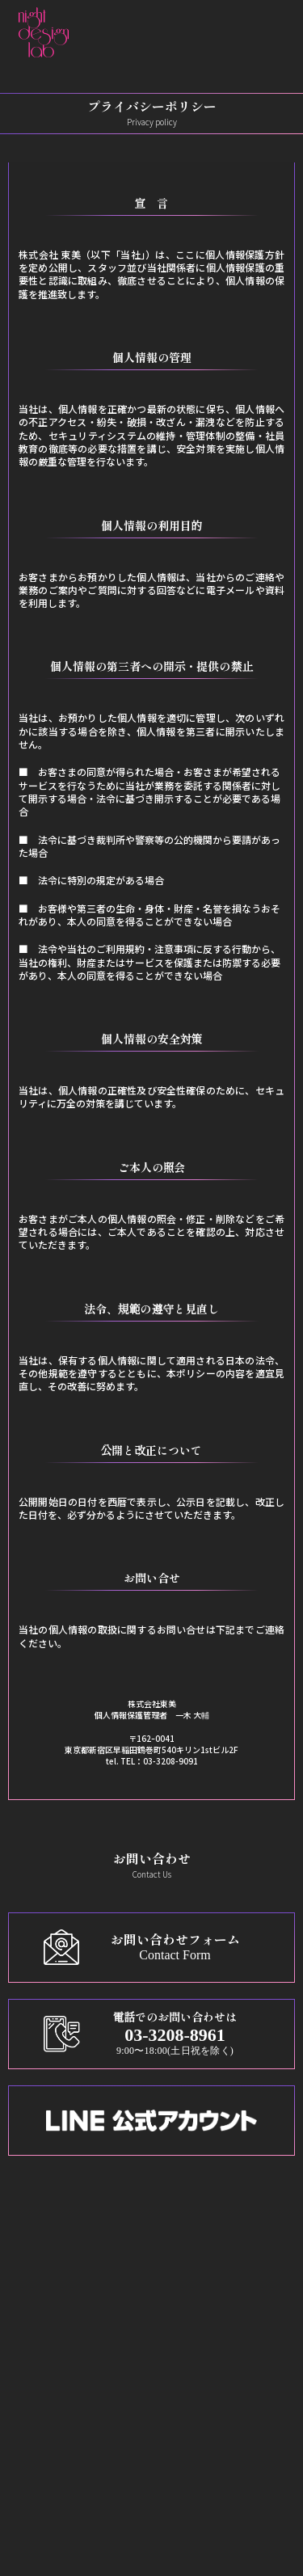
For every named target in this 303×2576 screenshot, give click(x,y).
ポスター (49, 2339)
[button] (229, 32)
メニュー (49, 2298)
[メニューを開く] (271, 32)
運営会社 (50, 2524)
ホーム (44, 2257)
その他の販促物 (66, 2381)
